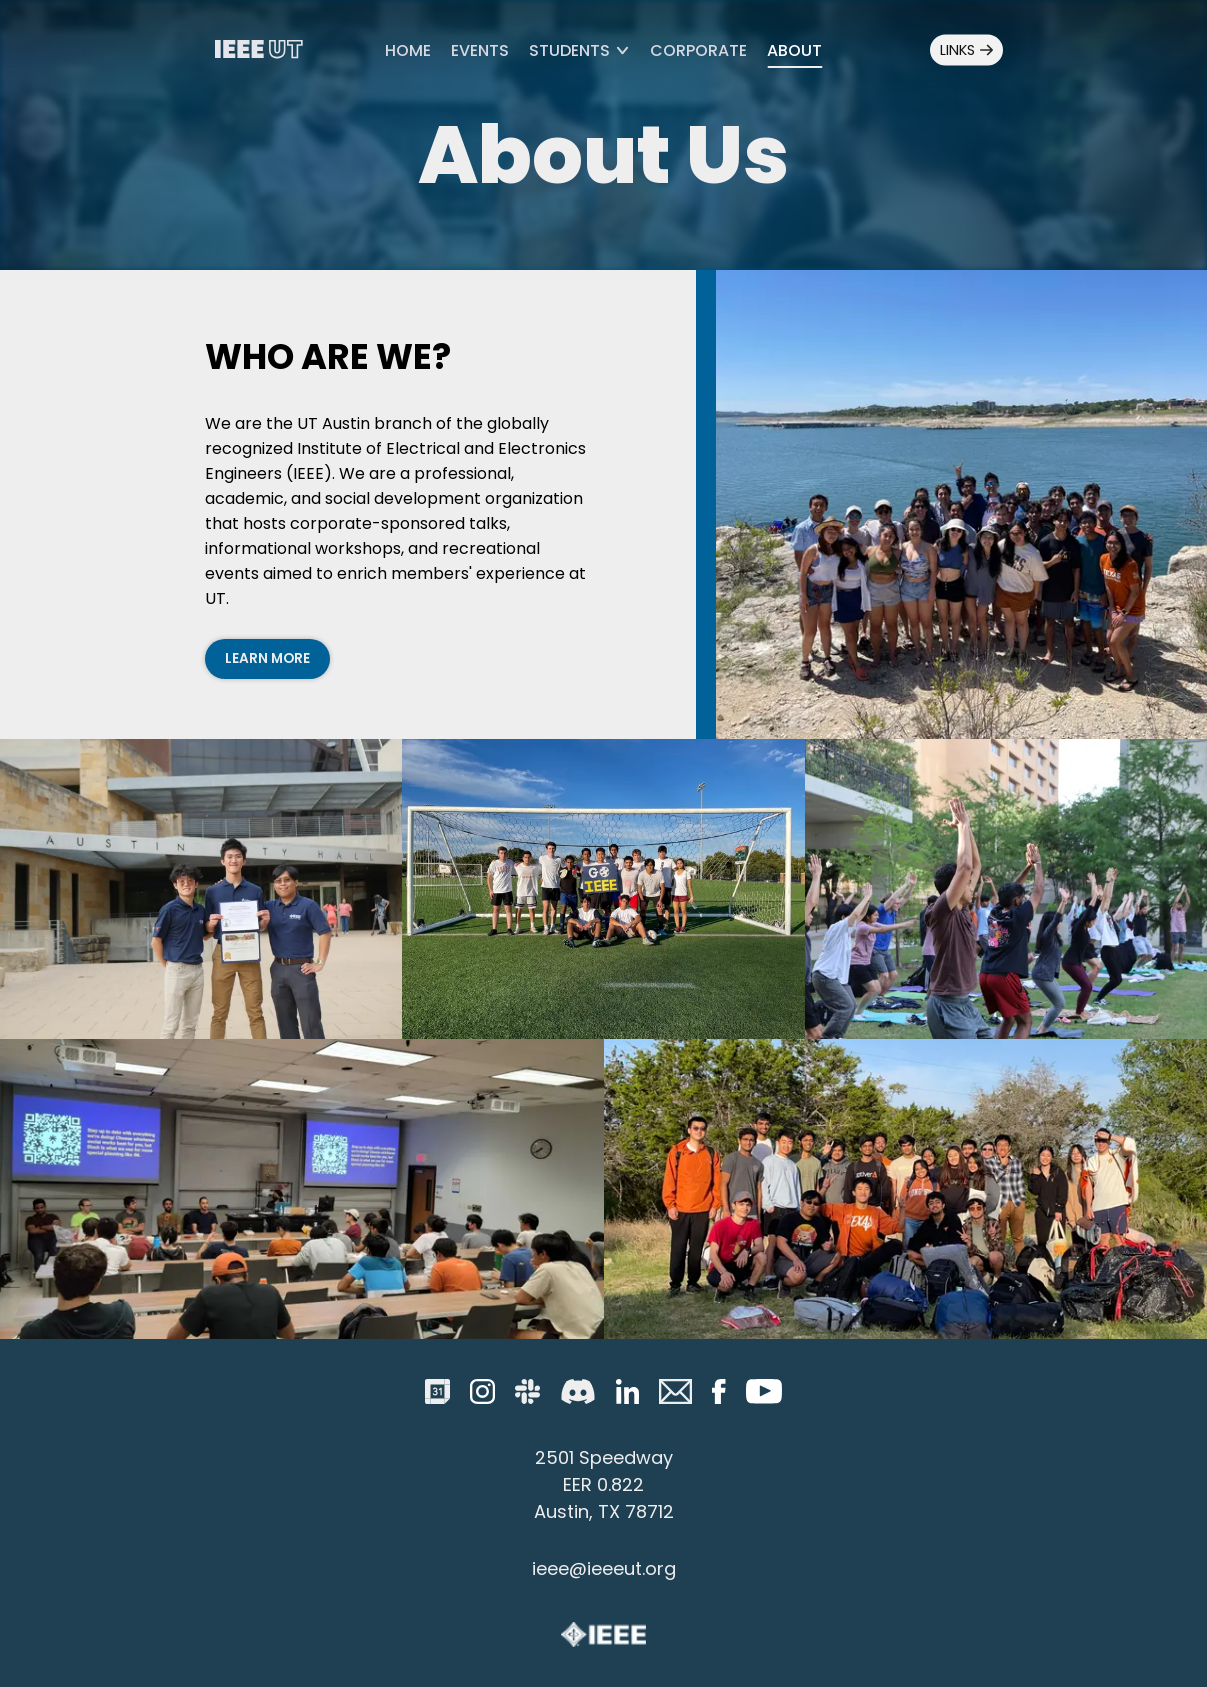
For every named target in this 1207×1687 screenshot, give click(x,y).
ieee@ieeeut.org (604, 1568)
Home (408, 50)
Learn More (267, 658)
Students (579, 50)
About (794, 50)
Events (480, 50)
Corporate (698, 50)
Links (966, 50)
